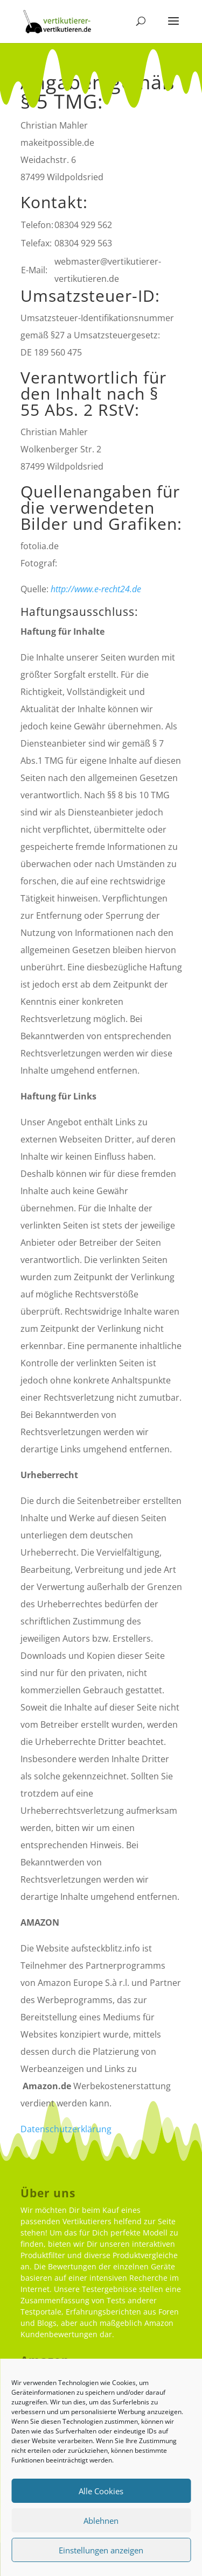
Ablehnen (101, 2520)
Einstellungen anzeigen (101, 2550)
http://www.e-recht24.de (96, 589)
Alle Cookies (101, 2491)
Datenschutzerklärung (66, 2129)
